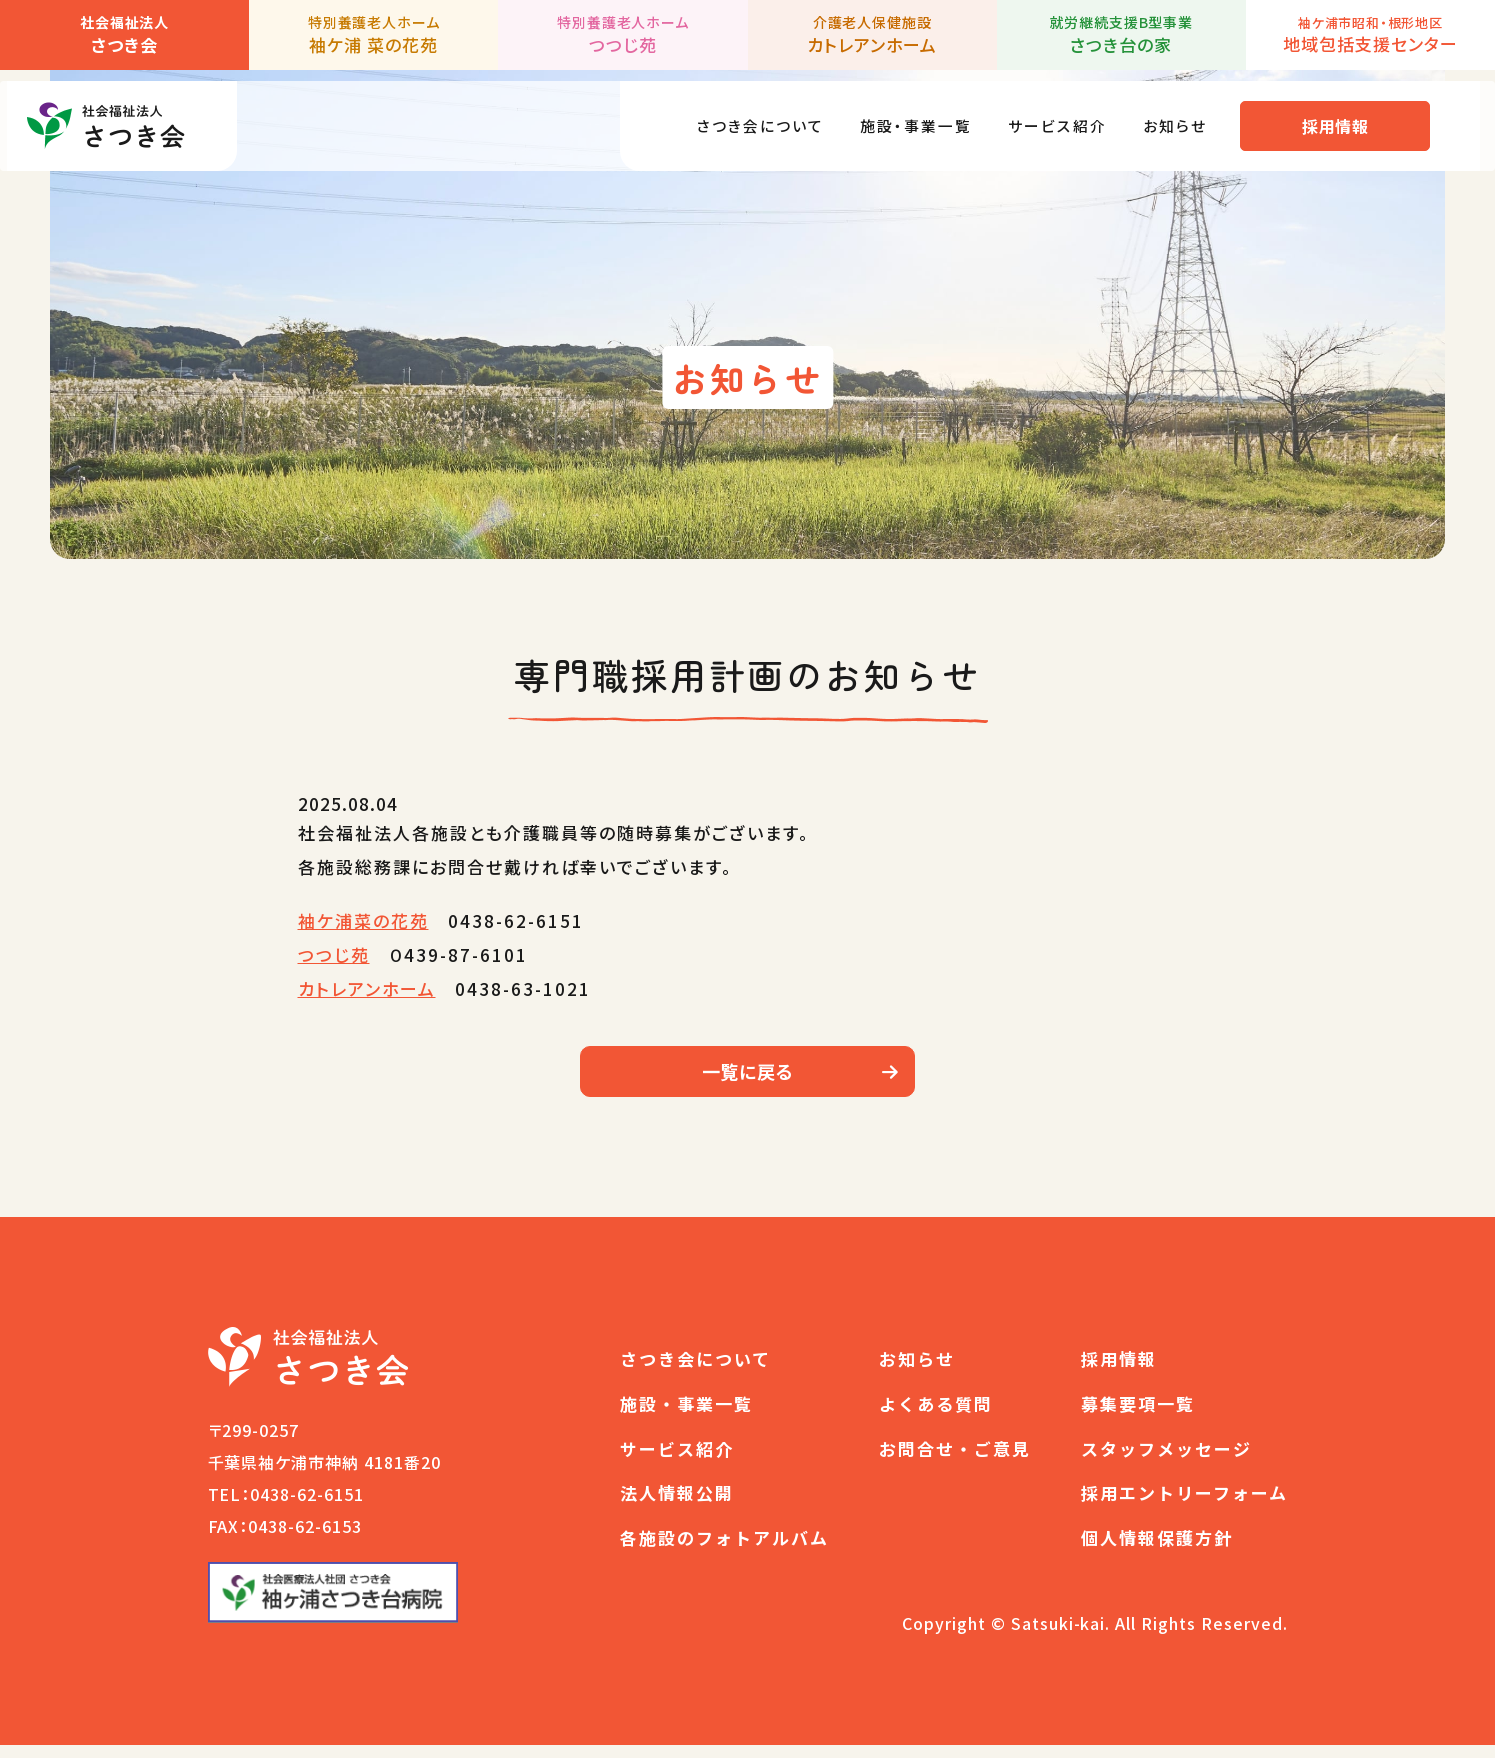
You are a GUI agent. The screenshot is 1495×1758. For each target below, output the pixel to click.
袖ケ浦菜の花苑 (363, 920)
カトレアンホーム (367, 988)
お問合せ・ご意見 (955, 1461)
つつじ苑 (334, 954)
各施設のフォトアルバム (724, 1550)
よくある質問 (936, 1416)
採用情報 (1350, 115)
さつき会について (736, 114)
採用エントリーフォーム (1184, 1506)
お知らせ (1186, 114)
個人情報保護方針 (1157, 1550)
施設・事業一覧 (906, 114)
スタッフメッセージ (1166, 1461)
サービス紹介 (1060, 114)
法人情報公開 (677, 1506)
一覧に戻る (748, 1078)
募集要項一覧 (1138, 1416)
